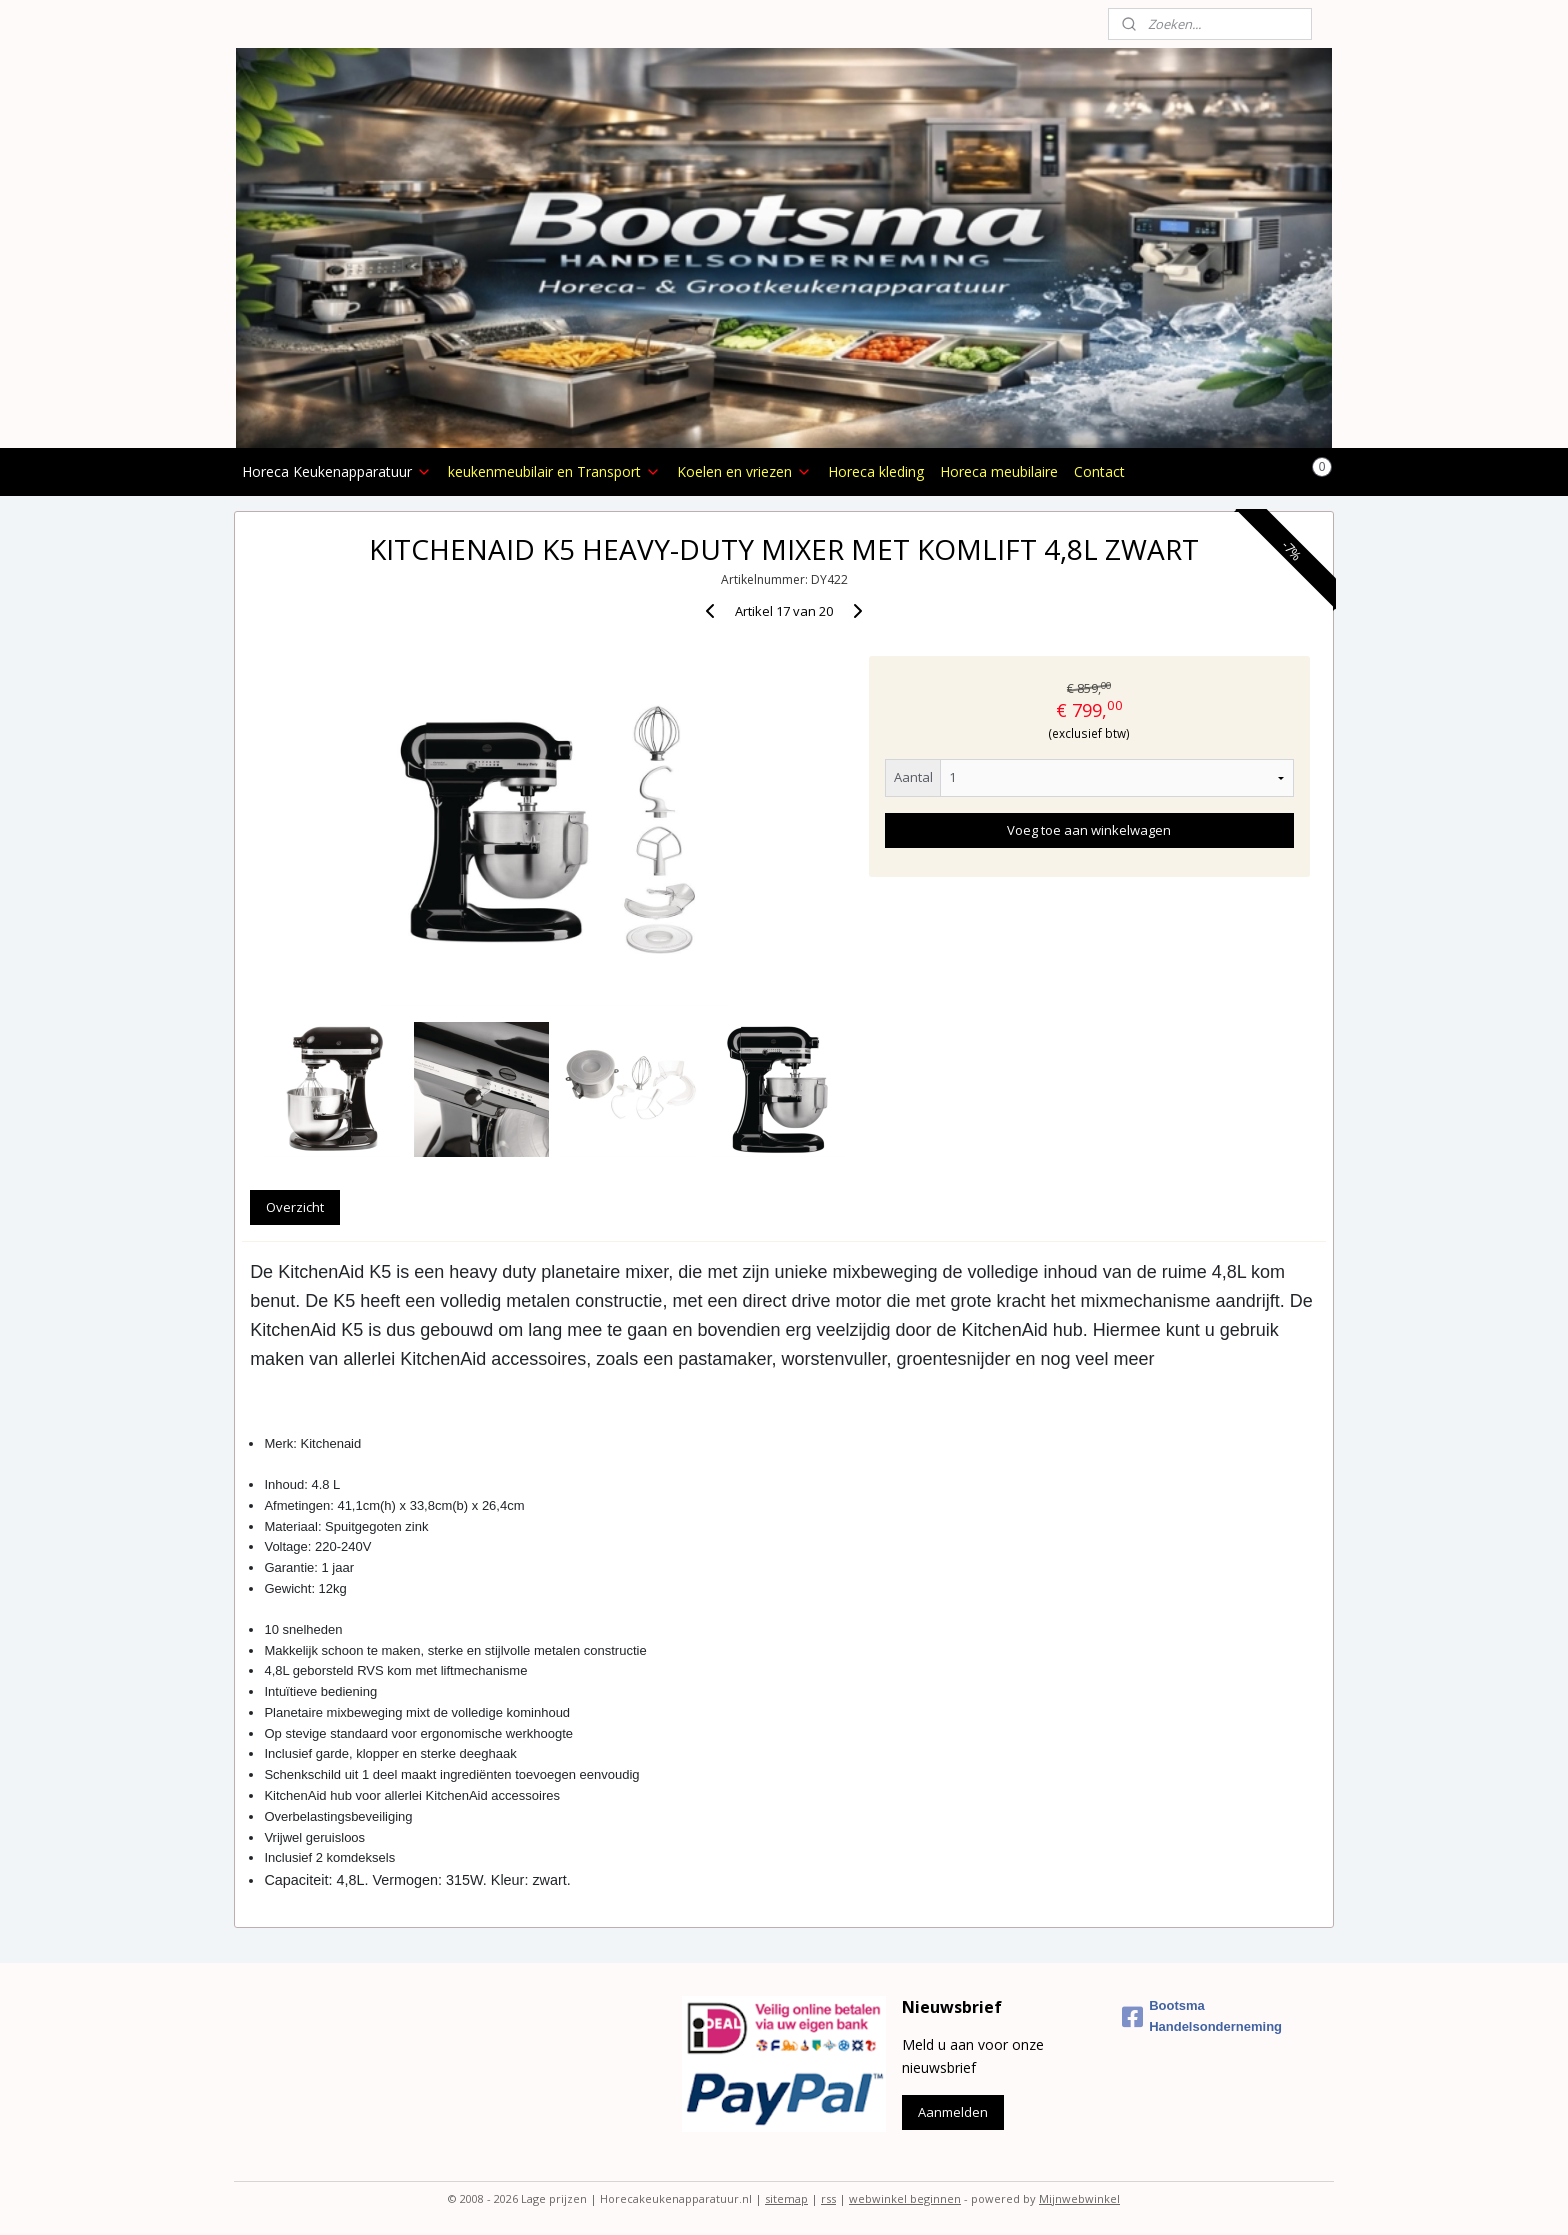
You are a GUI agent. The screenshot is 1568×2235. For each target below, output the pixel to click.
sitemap (786, 2198)
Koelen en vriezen (744, 471)
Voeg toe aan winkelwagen (1089, 830)
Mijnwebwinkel (1079, 2198)
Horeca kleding (876, 471)
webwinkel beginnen (905, 2198)
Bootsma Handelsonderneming (1202, 2016)
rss (828, 2198)
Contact (1099, 471)
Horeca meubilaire (999, 471)
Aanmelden (953, 2112)
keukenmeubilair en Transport (554, 471)
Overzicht (295, 1207)
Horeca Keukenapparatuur (337, 471)
